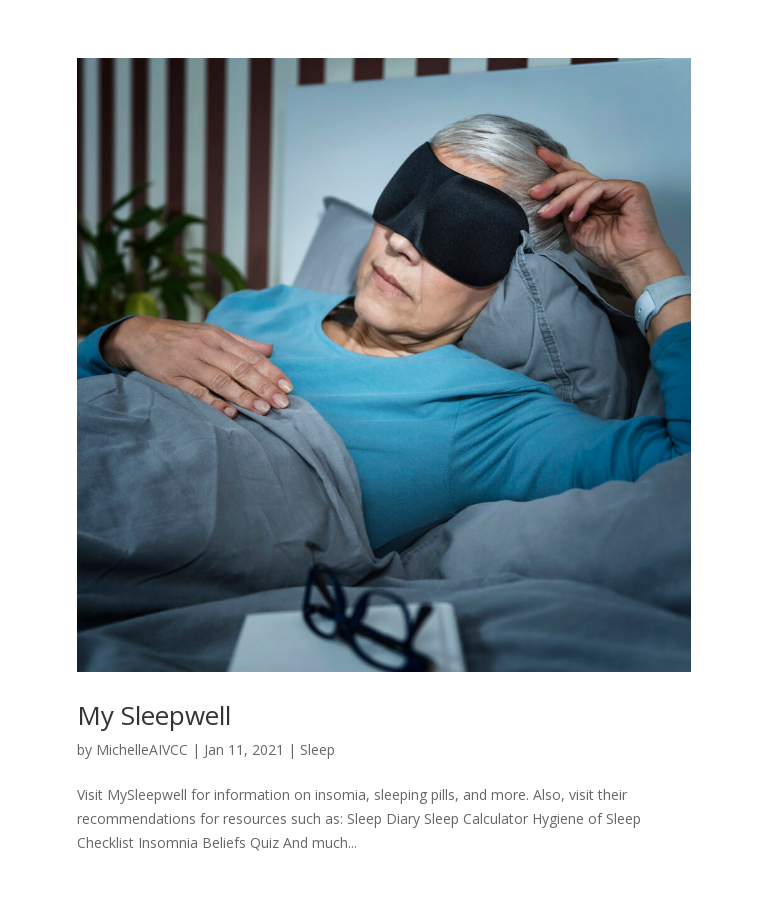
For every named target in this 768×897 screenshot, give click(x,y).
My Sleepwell (154, 715)
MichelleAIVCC (142, 749)
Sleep (317, 749)
